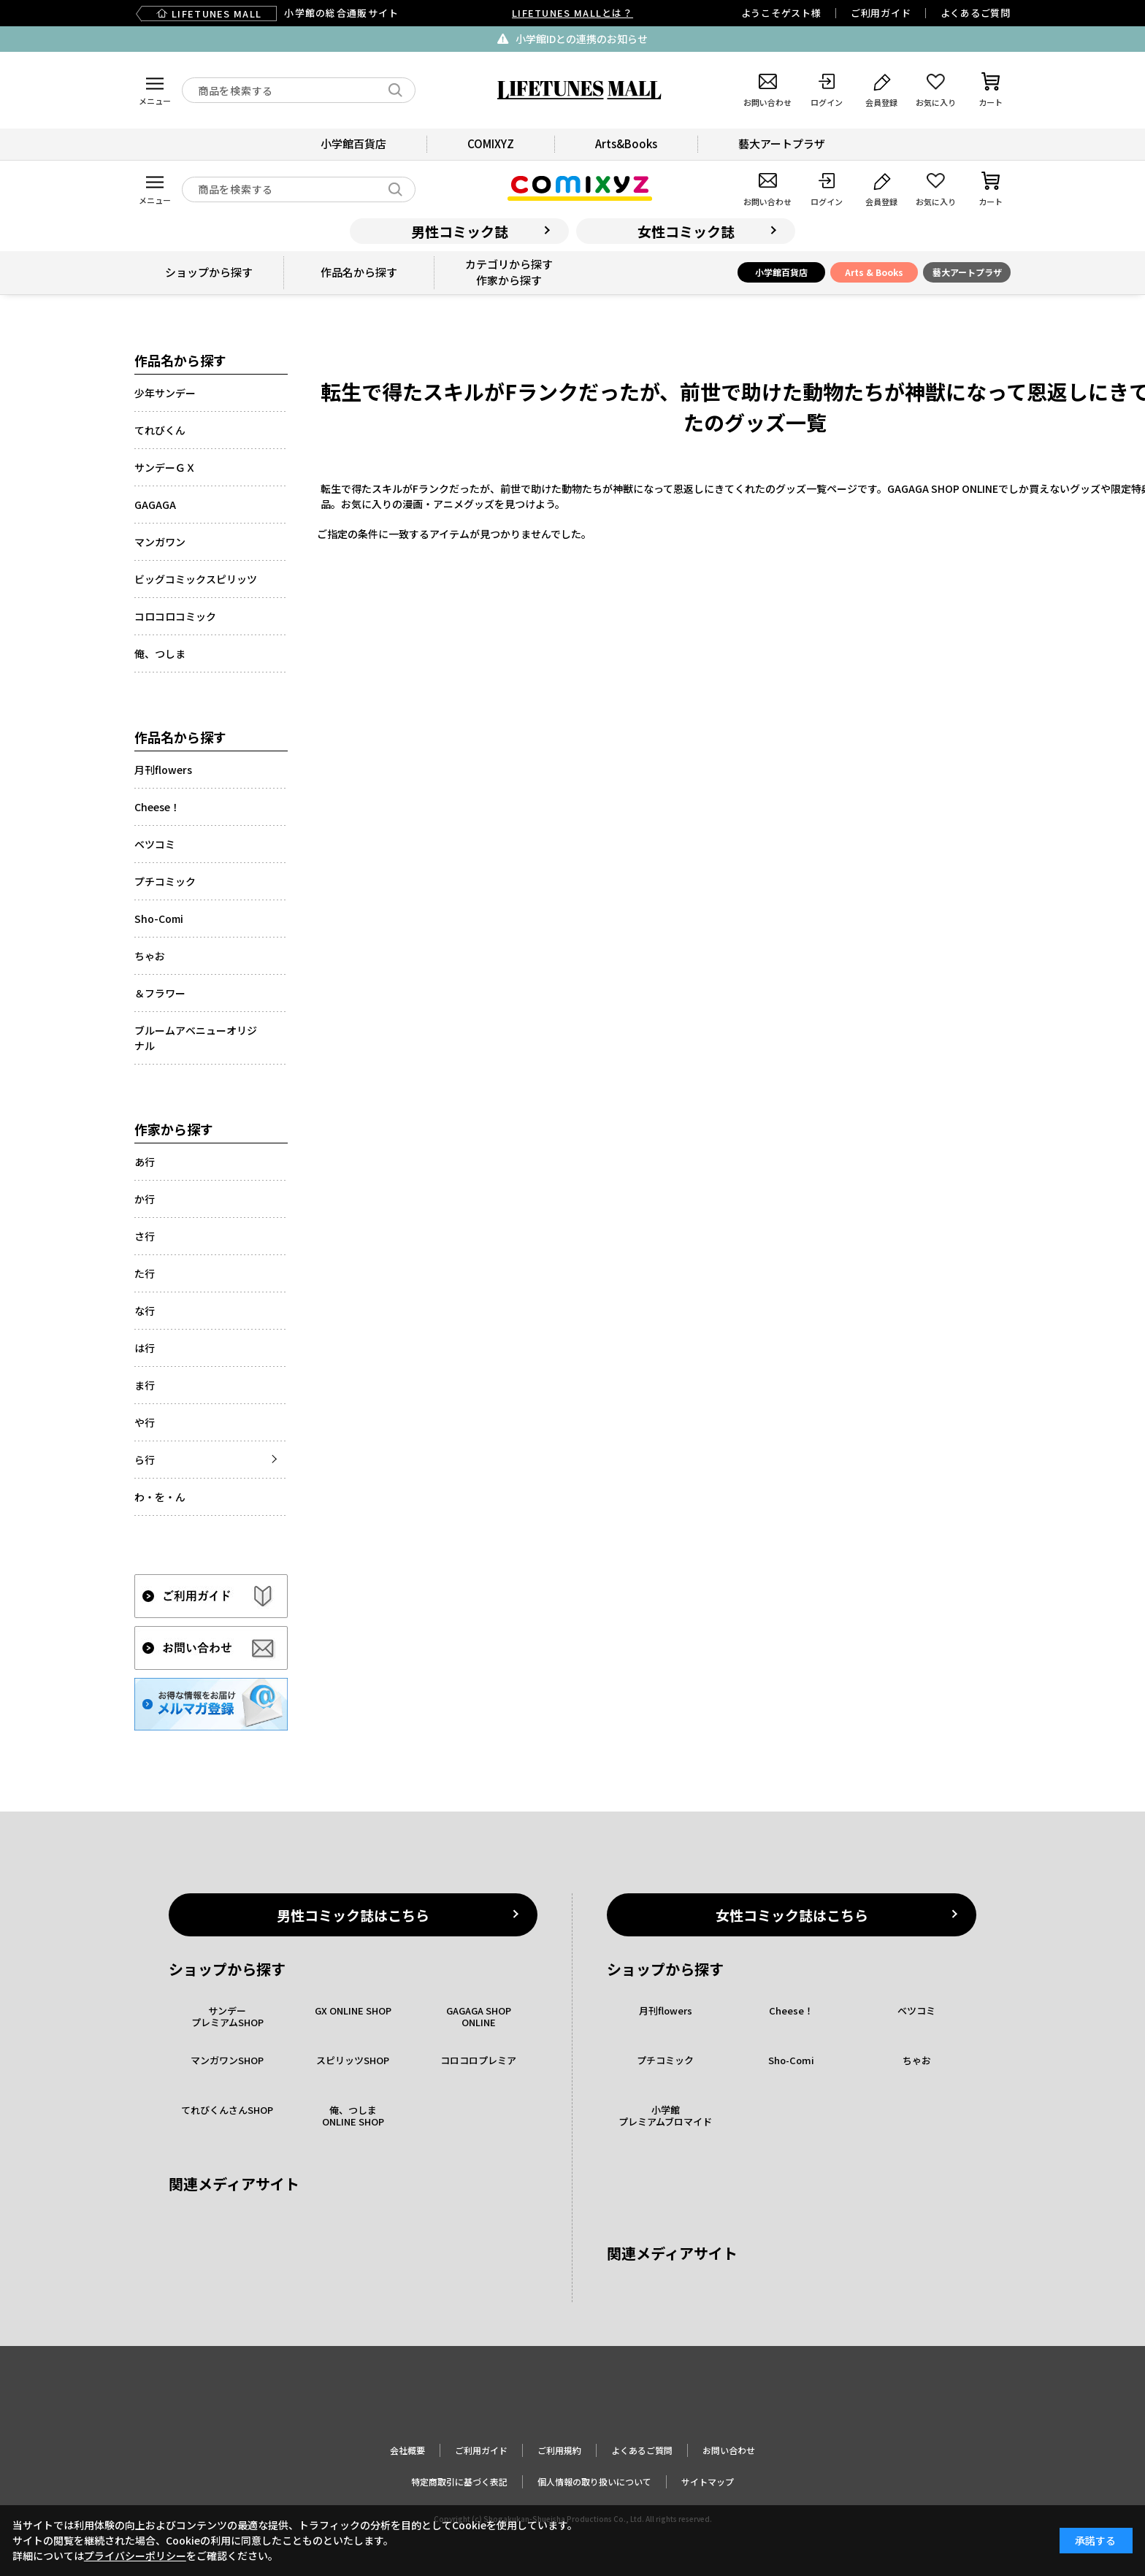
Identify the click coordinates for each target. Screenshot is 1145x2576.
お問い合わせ (728, 2450)
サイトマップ (707, 2481)
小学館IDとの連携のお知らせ (582, 38)
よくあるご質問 (976, 13)
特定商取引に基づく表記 (459, 2481)
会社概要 (407, 2450)
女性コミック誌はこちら (792, 1915)
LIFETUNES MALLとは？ (572, 13)
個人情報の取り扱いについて (594, 2481)
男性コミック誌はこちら (353, 1915)
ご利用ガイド (881, 13)
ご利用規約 (559, 2450)
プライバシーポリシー (135, 2555)
